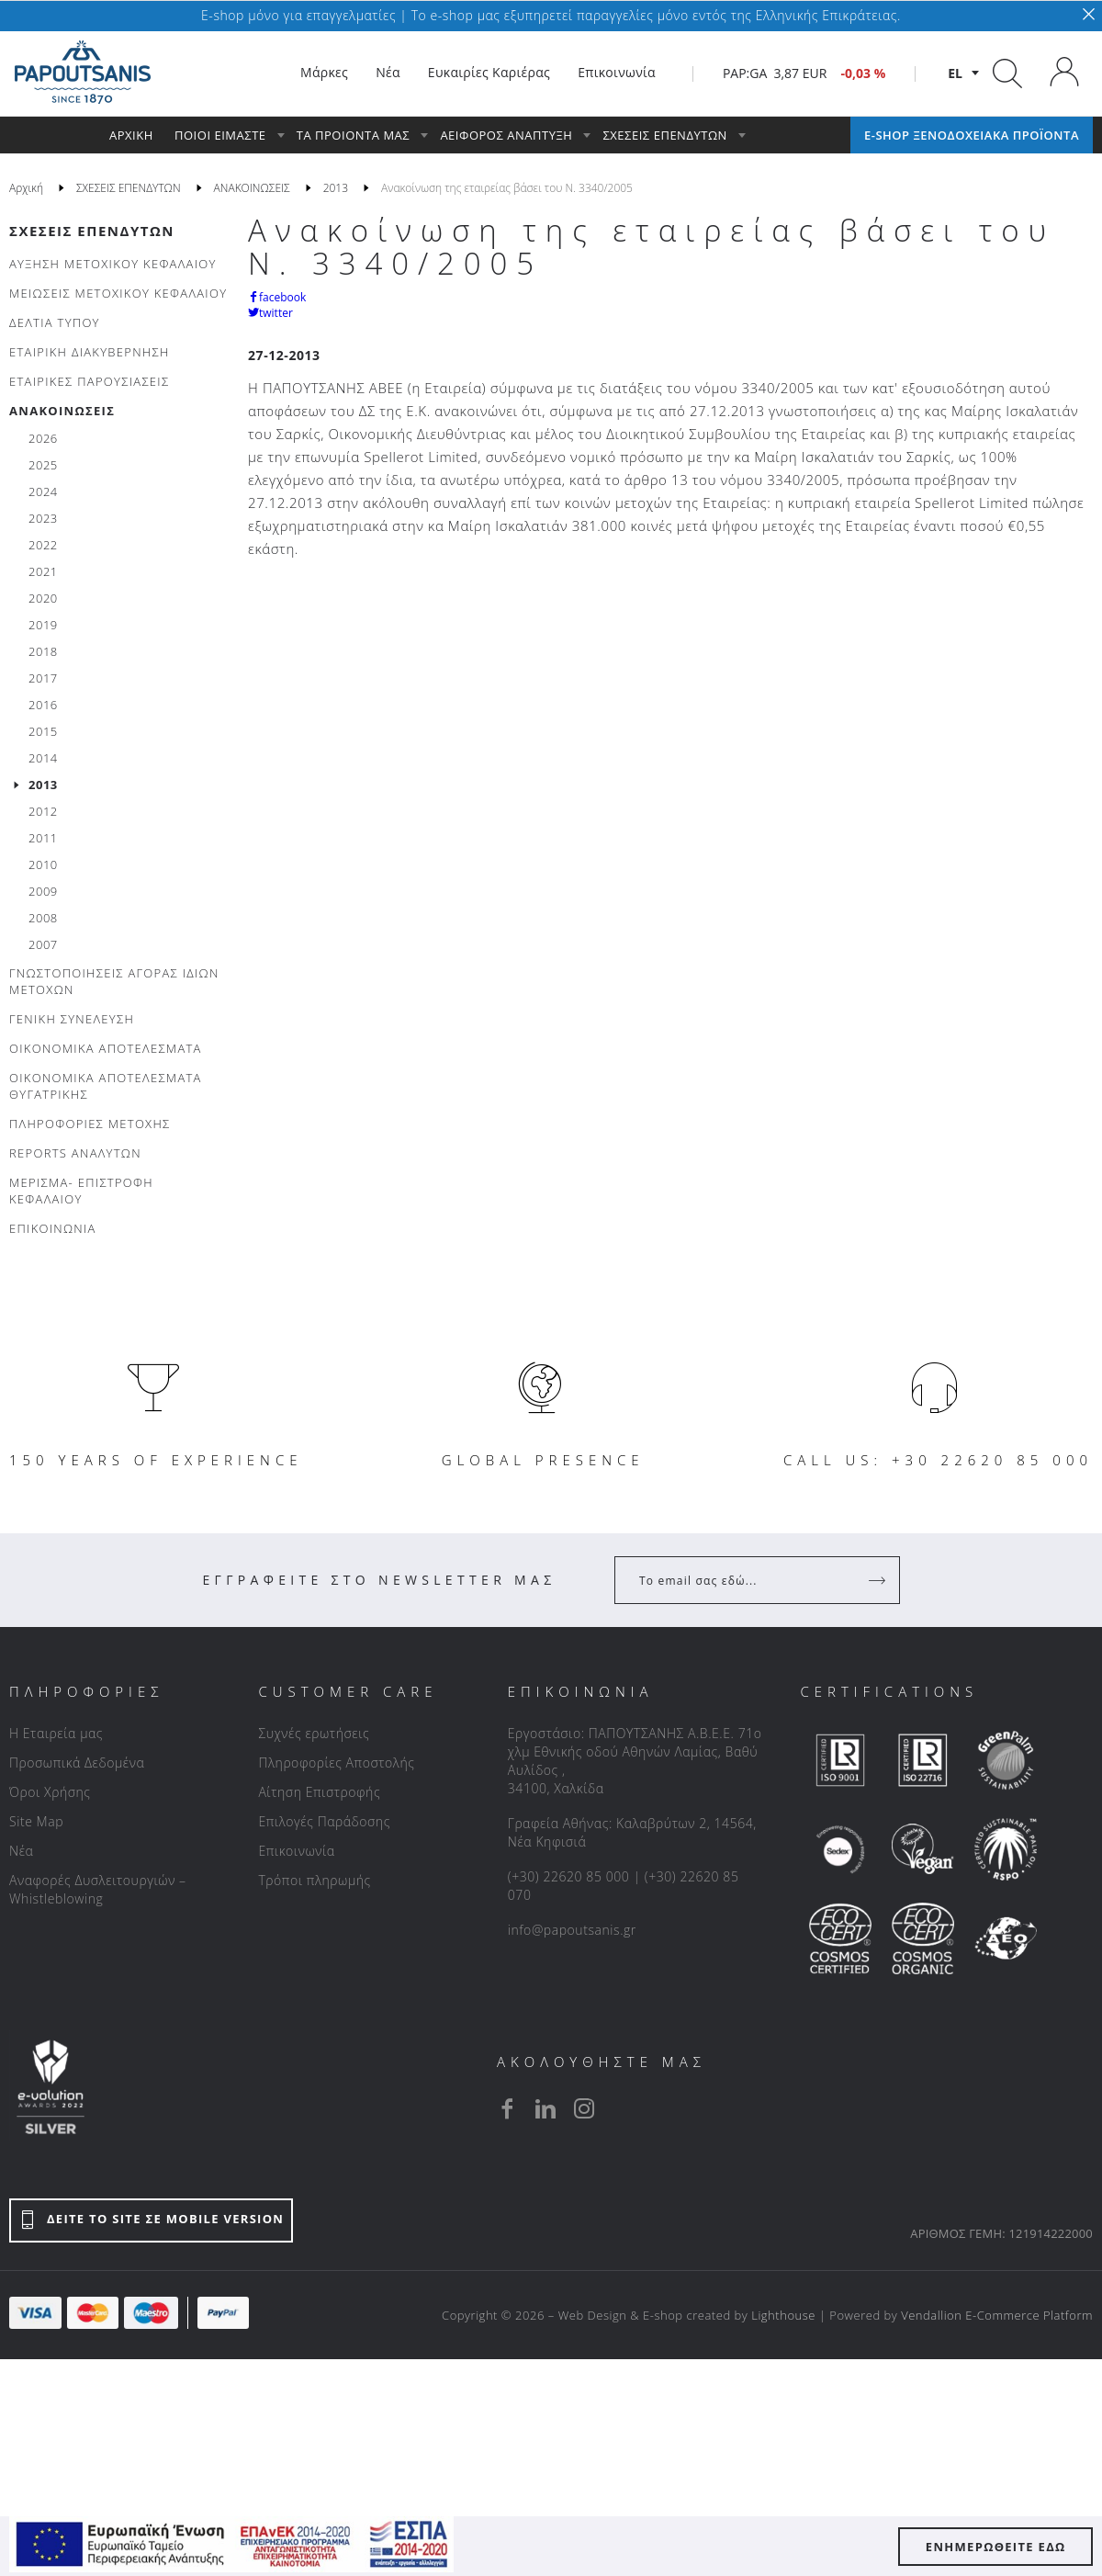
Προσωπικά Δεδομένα (76, 1762)
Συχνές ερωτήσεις (313, 1733)
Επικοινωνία (296, 1850)
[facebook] (507, 2108)
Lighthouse (783, 2315)
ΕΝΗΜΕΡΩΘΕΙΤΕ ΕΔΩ (996, 2546)
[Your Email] (744, 1580)
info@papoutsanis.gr (572, 1929)
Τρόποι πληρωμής (314, 1880)
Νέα (21, 1850)
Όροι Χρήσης (50, 1792)
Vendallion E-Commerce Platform (997, 2315)
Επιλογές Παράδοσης (324, 1821)
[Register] (879, 1580)
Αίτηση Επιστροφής (319, 1792)
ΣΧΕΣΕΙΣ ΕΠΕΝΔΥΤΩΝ (91, 230)
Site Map (36, 1821)
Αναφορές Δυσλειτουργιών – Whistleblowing (97, 1889)
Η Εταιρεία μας (56, 1733)
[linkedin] (545, 2108)
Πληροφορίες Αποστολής (336, 1762)
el (955, 73)
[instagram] (584, 2108)
